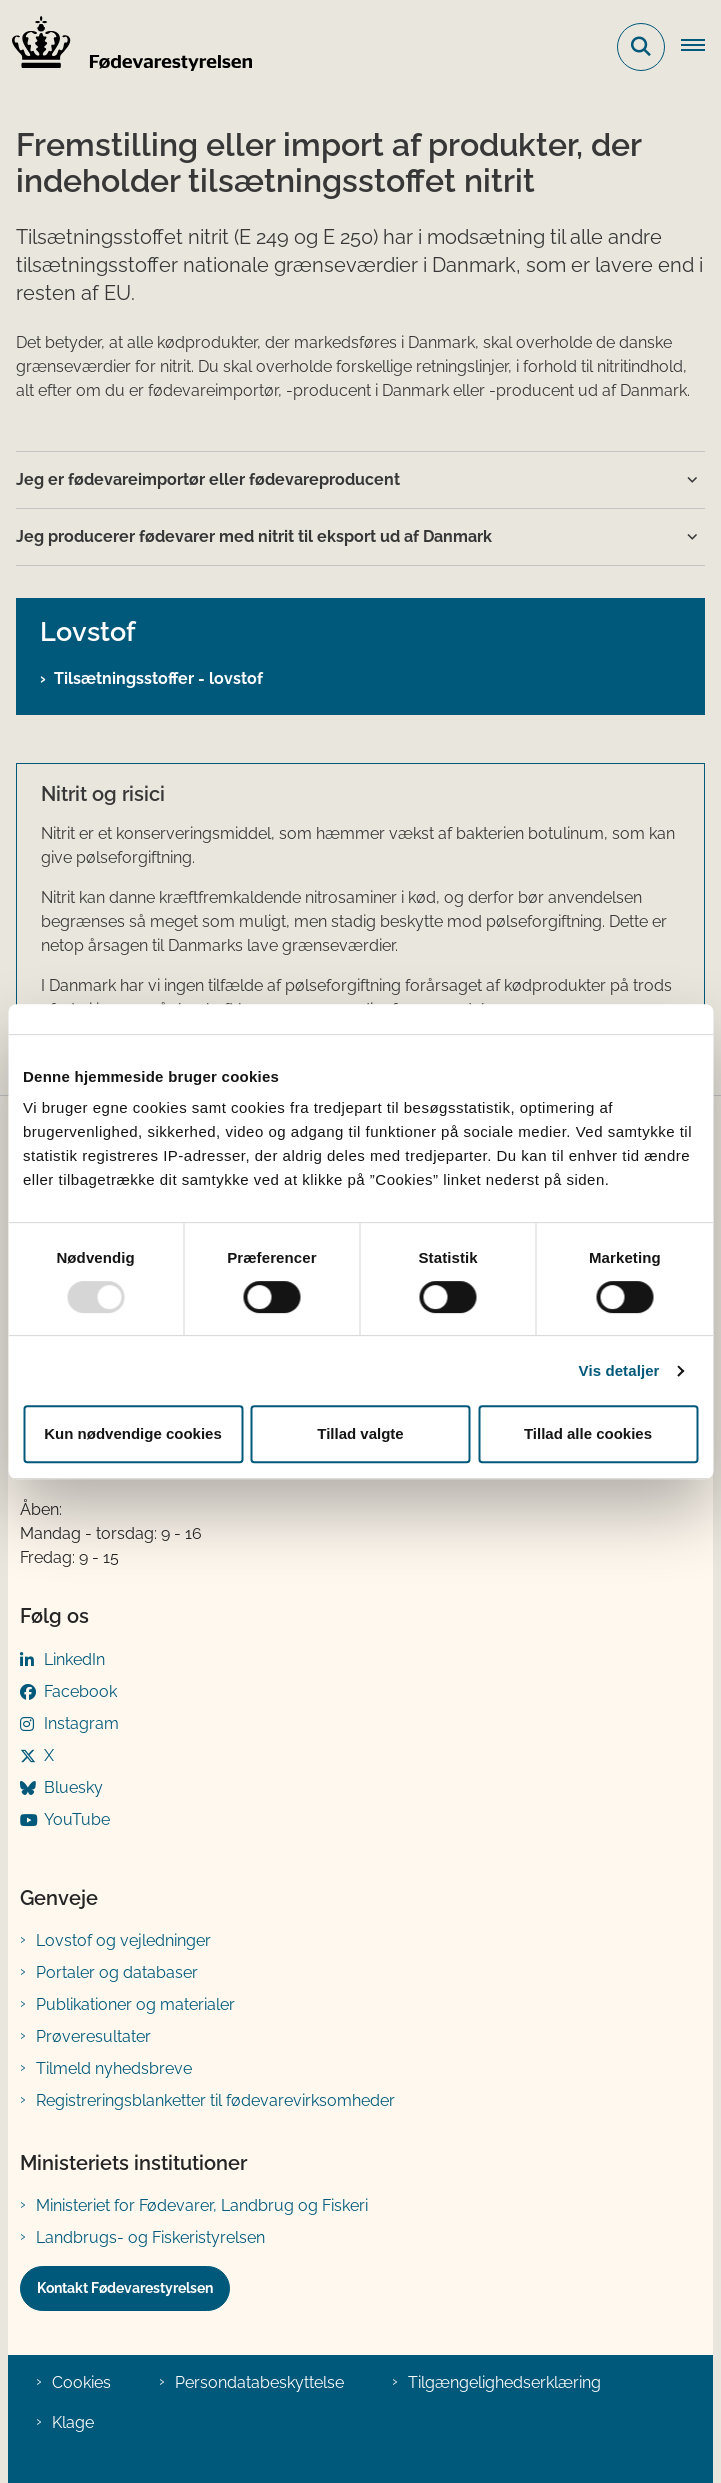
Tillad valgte (360, 1433)
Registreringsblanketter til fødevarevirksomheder (215, 2100)
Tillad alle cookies (588, 1433)
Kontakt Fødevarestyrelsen (125, 2288)
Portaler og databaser (117, 1972)
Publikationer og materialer (135, 2004)
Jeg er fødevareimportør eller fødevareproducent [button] (208, 479)
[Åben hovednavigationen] (701, 47)
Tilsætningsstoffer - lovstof (158, 678)
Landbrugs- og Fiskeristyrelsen (150, 2237)
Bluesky (73, 1787)
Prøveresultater (93, 2036)
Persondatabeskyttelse (259, 2382)
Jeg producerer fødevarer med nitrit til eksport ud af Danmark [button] (254, 536)
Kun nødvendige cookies (133, 1433)
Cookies (81, 2382)
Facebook (80, 1691)
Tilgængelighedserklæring (504, 2382)
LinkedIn (74, 1659)
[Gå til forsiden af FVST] (126, 47)
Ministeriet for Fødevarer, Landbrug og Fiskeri (202, 2205)
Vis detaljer (619, 1370)
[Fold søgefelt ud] (641, 47)
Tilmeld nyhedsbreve (114, 2068)
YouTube (77, 1819)
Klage (73, 2422)
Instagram (81, 1723)
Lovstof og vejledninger (123, 1940)
